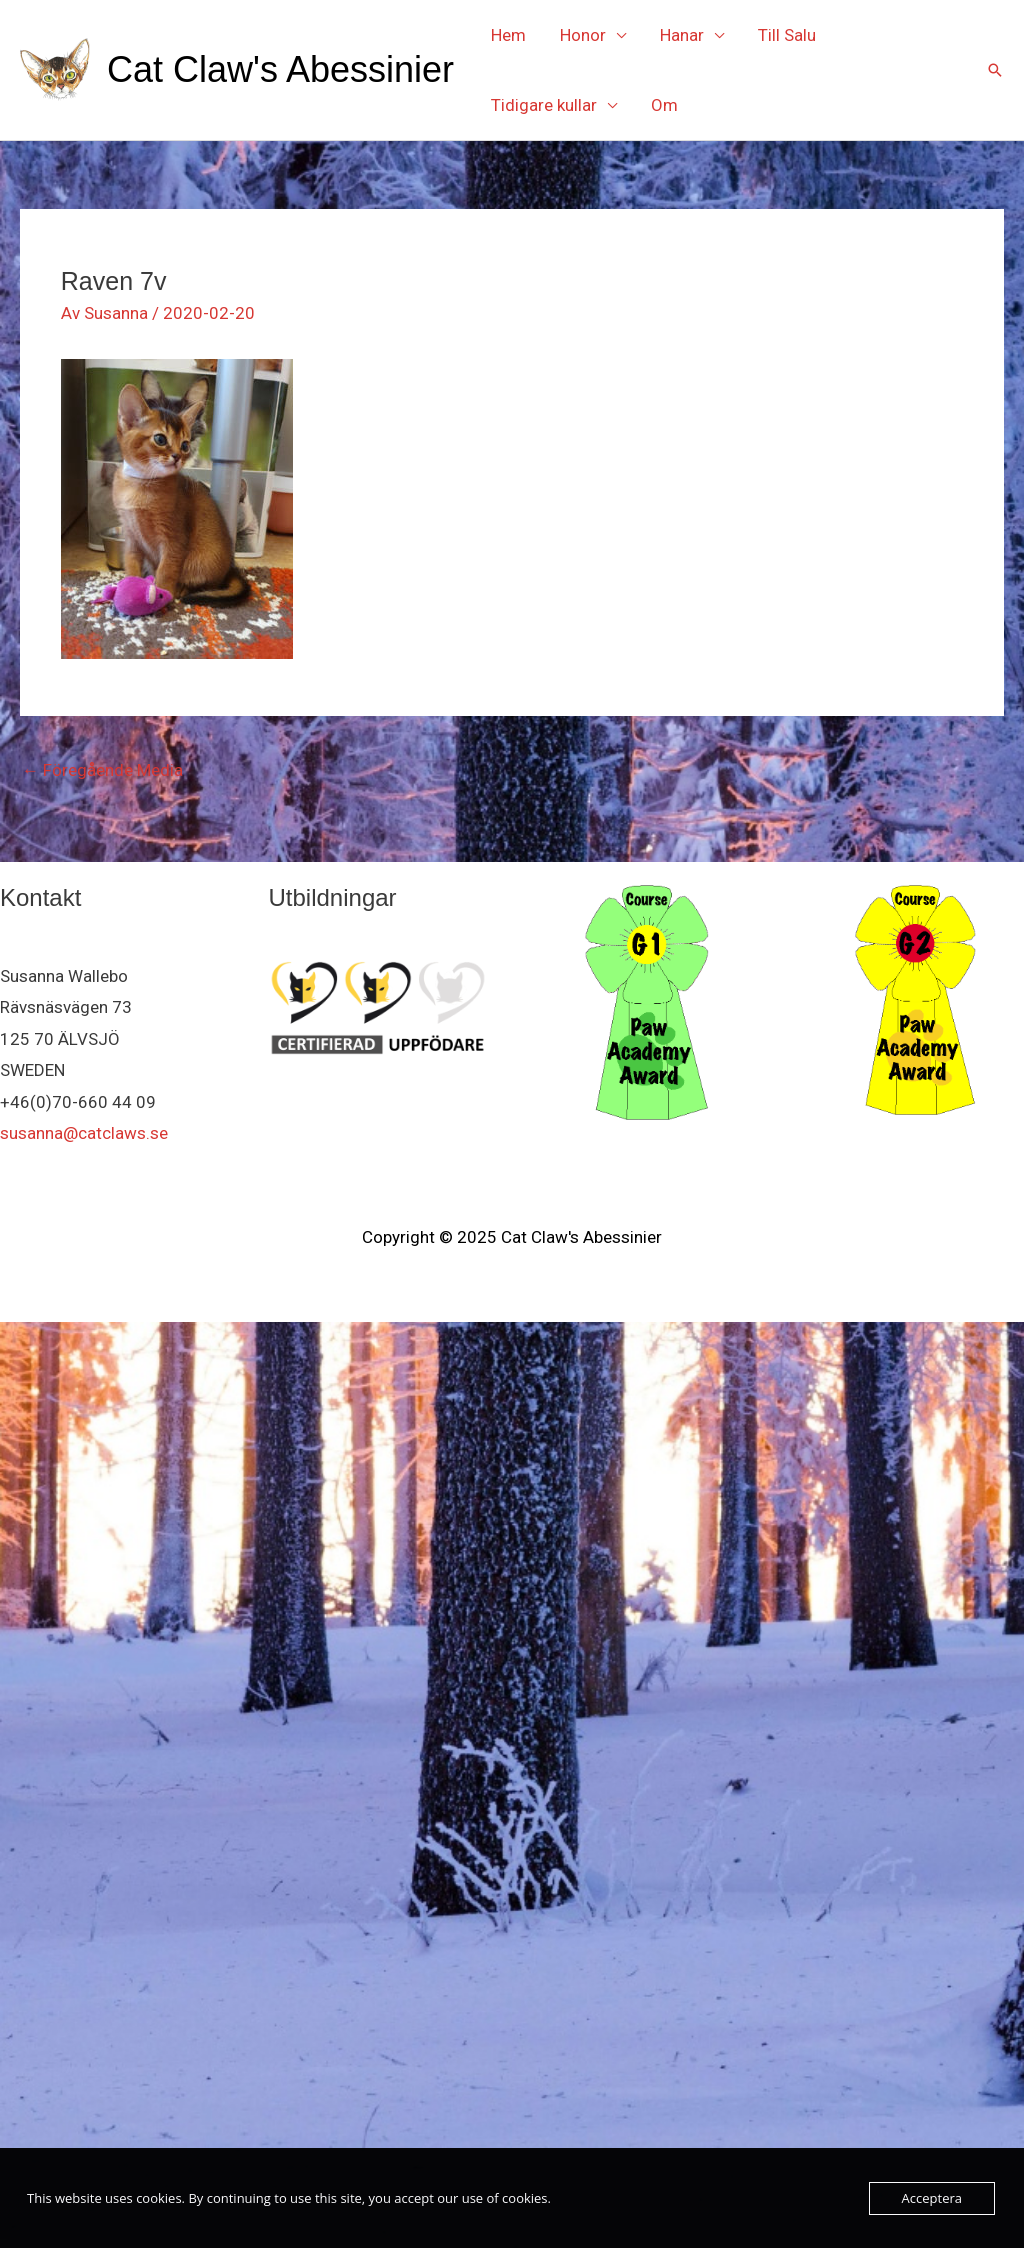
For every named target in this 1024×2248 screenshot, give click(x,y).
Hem (508, 35)
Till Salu (787, 35)
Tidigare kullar (544, 105)
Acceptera (932, 2198)
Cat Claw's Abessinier (280, 69)
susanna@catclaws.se (84, 1133)
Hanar (682, 35)
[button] (995, 70)
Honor (583, 35)
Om (664, 105)
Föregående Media (102, 770)
